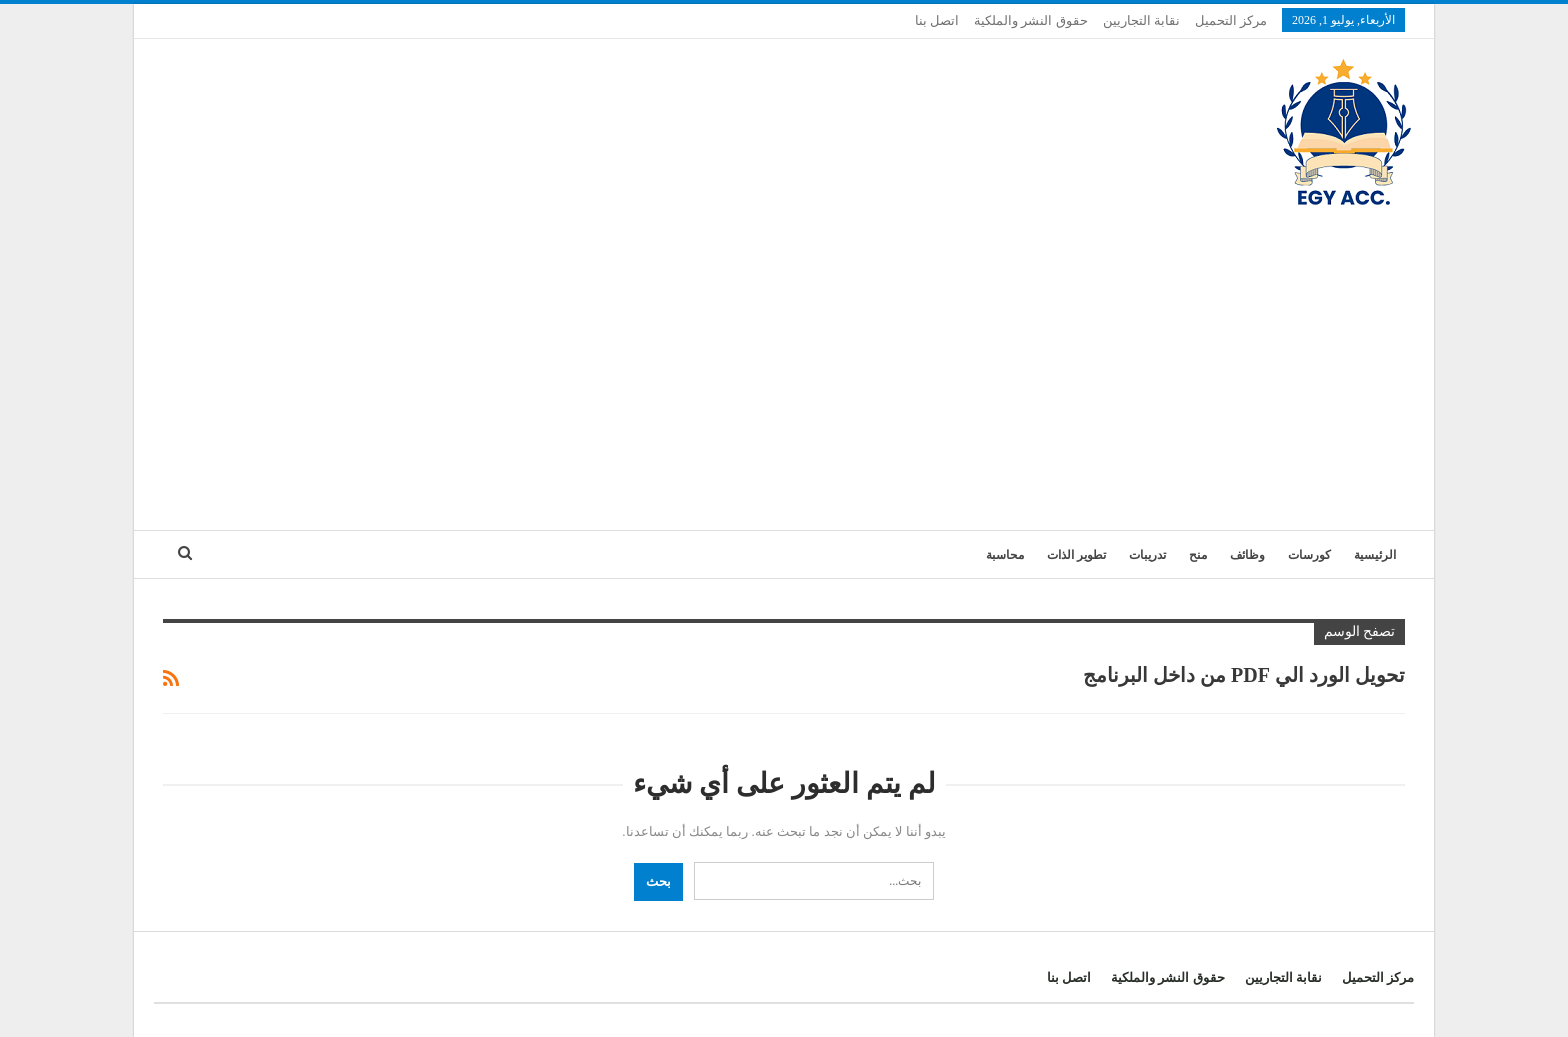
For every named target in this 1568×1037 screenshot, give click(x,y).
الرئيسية (1375, 555)
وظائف (1247, 555)
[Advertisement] (784, 360)
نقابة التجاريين (1141, 20)
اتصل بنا (937, 20)
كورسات (1309, 555)
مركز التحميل (1231, 20)
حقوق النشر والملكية (1031, 20)
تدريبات (1147, 555)
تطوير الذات (1076, 555)
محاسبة (1005, 555)
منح (1198, 555)
